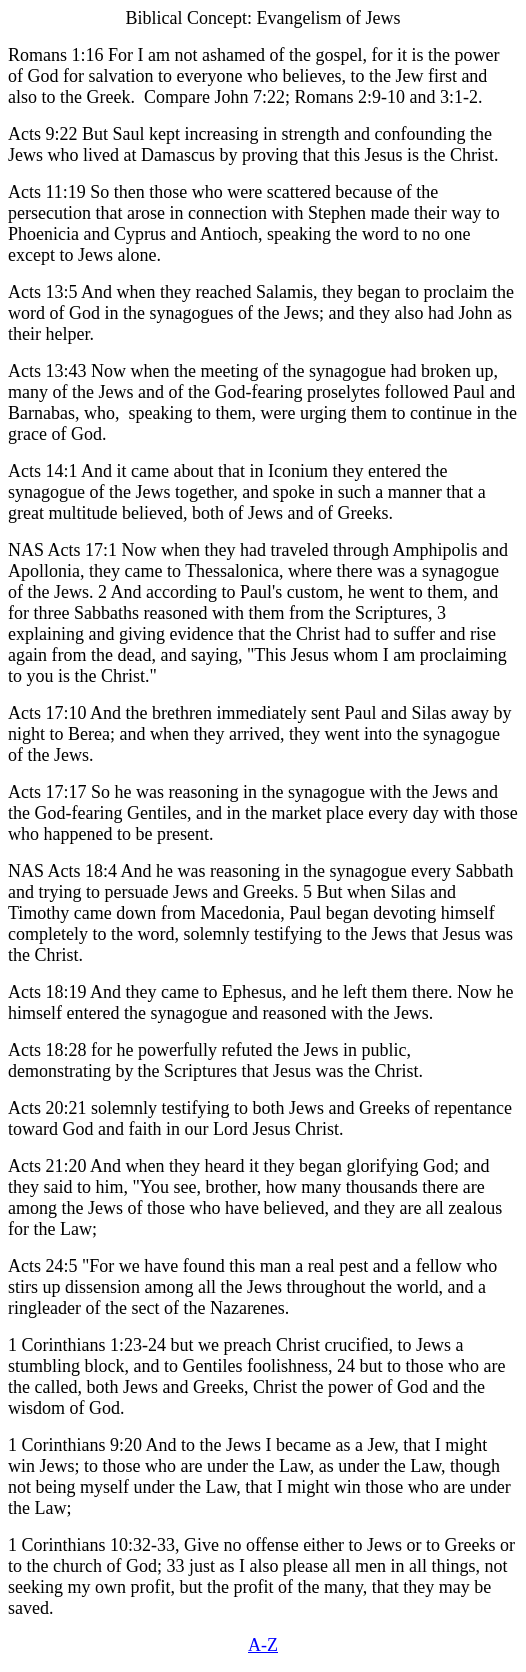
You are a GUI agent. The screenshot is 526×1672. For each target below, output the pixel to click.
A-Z (263, 1645)
